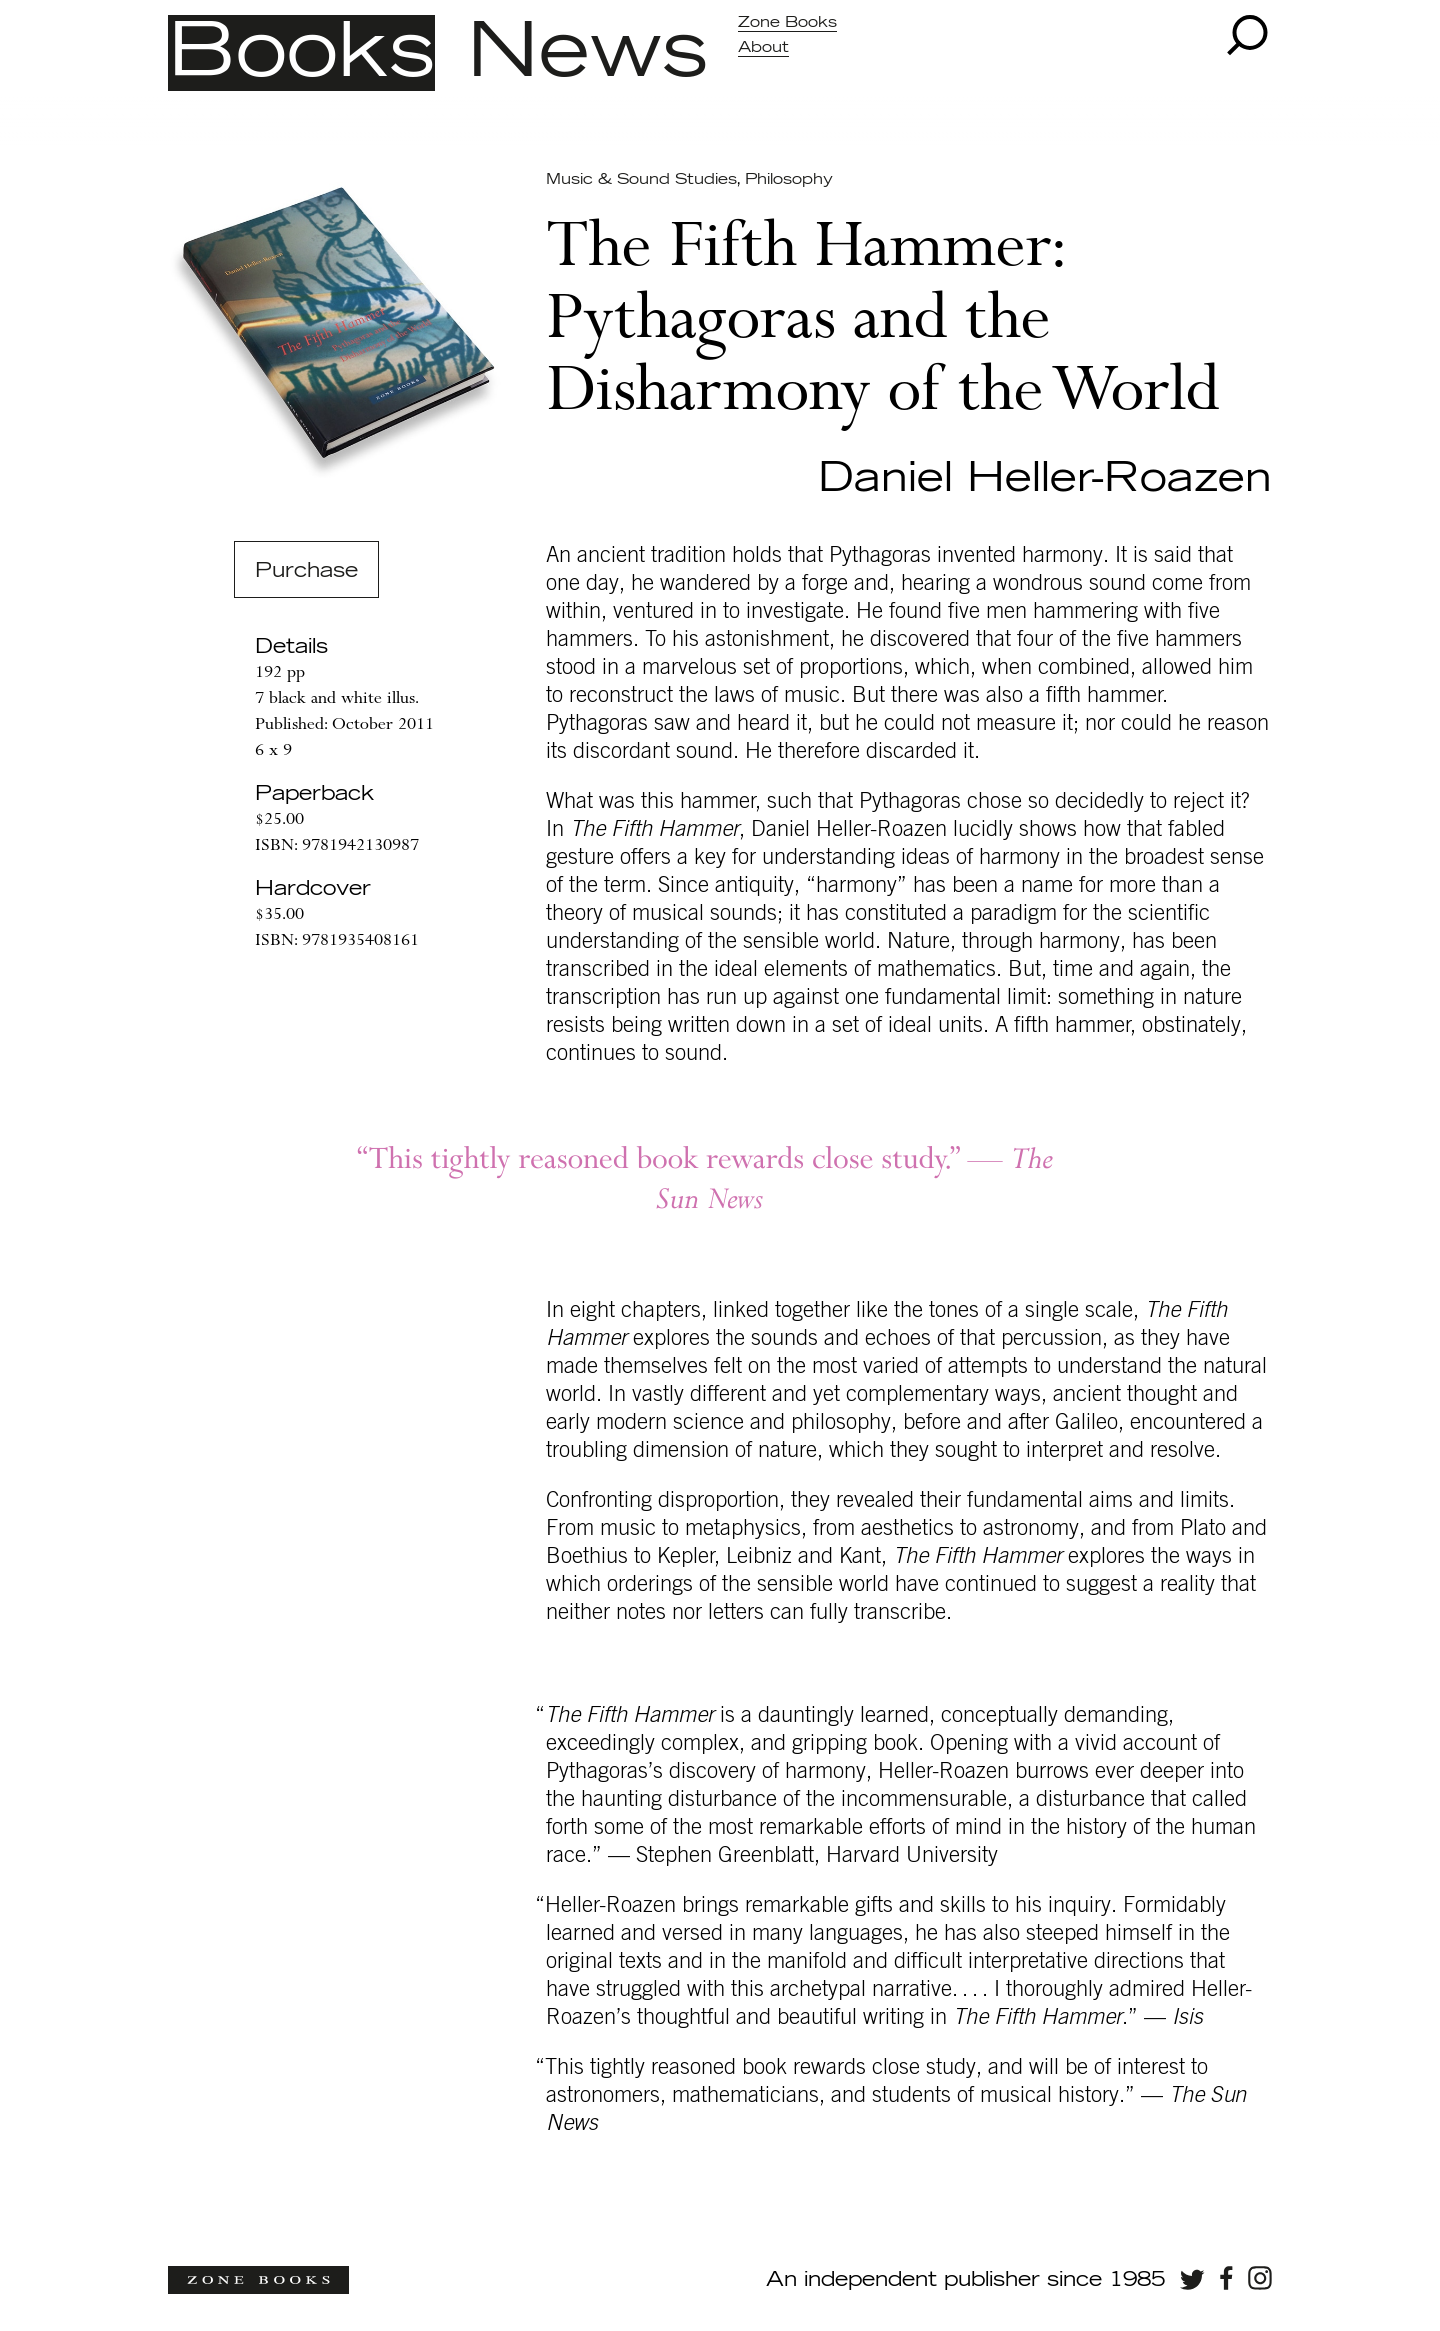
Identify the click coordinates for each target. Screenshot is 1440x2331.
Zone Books (787, 22)
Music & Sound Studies (641, 179)
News (587, 53)
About (763, 47)
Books (301, 53)
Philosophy (789, 179)
